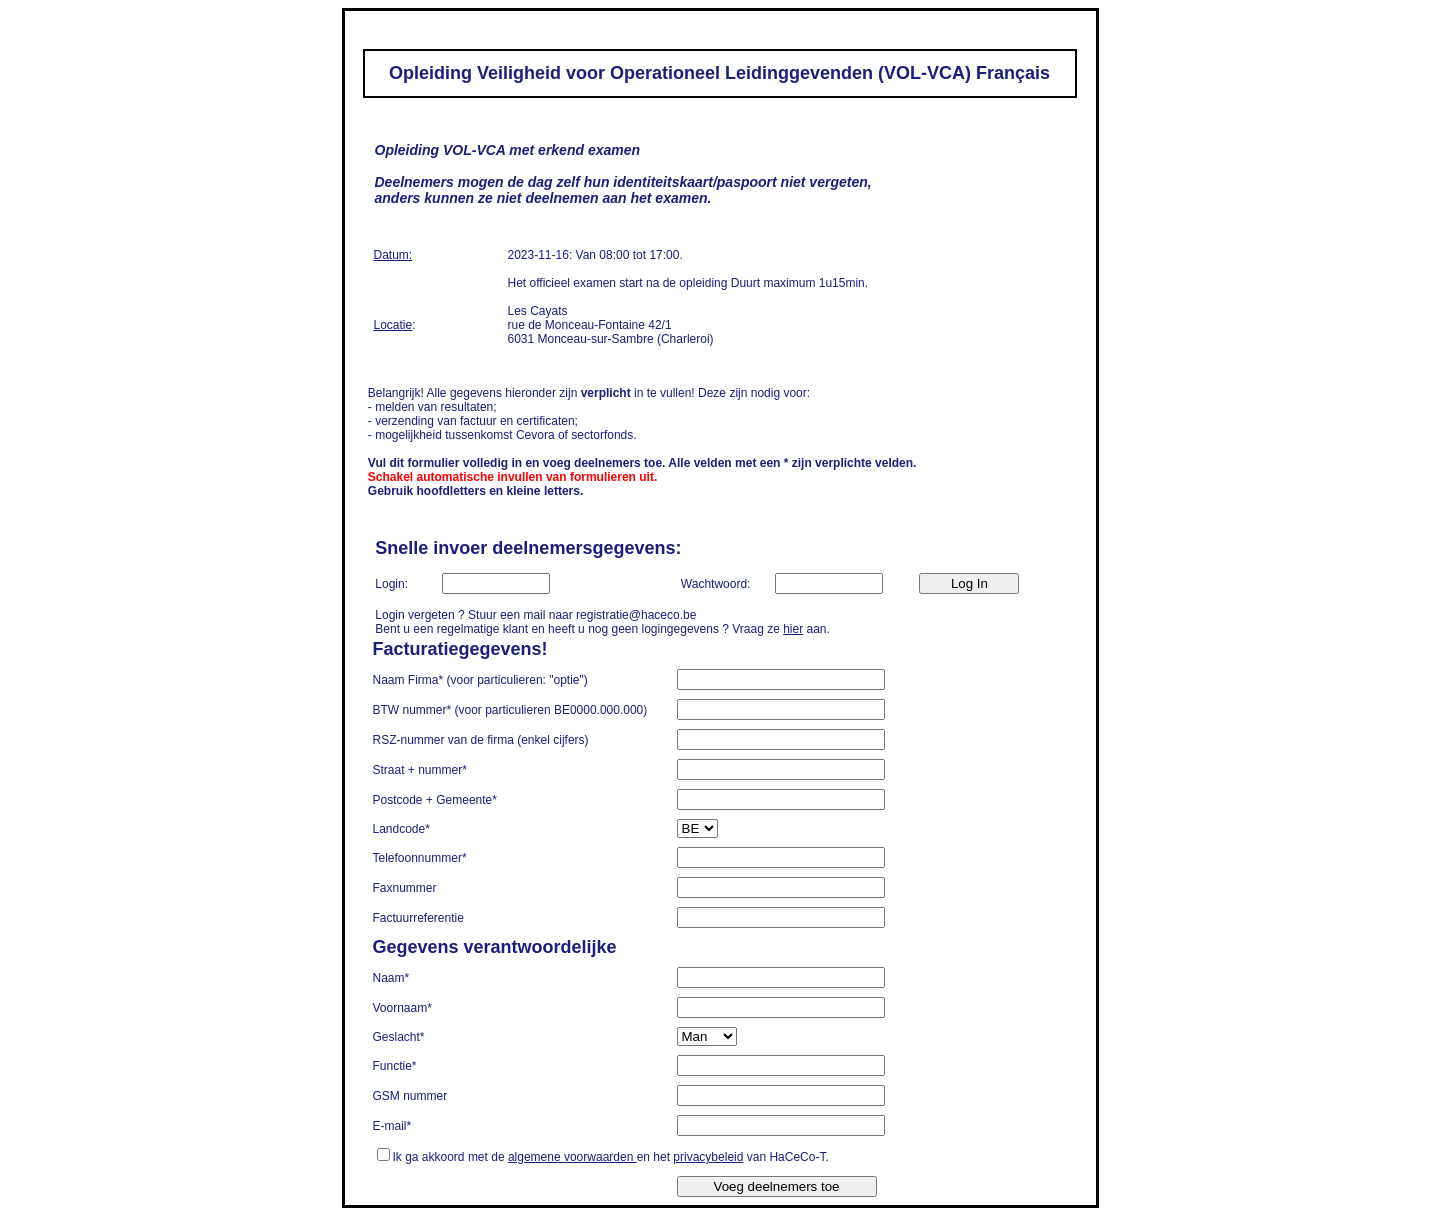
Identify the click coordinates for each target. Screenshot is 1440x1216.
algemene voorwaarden (572, 1157)
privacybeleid (708, 1157)
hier (793, 629)
